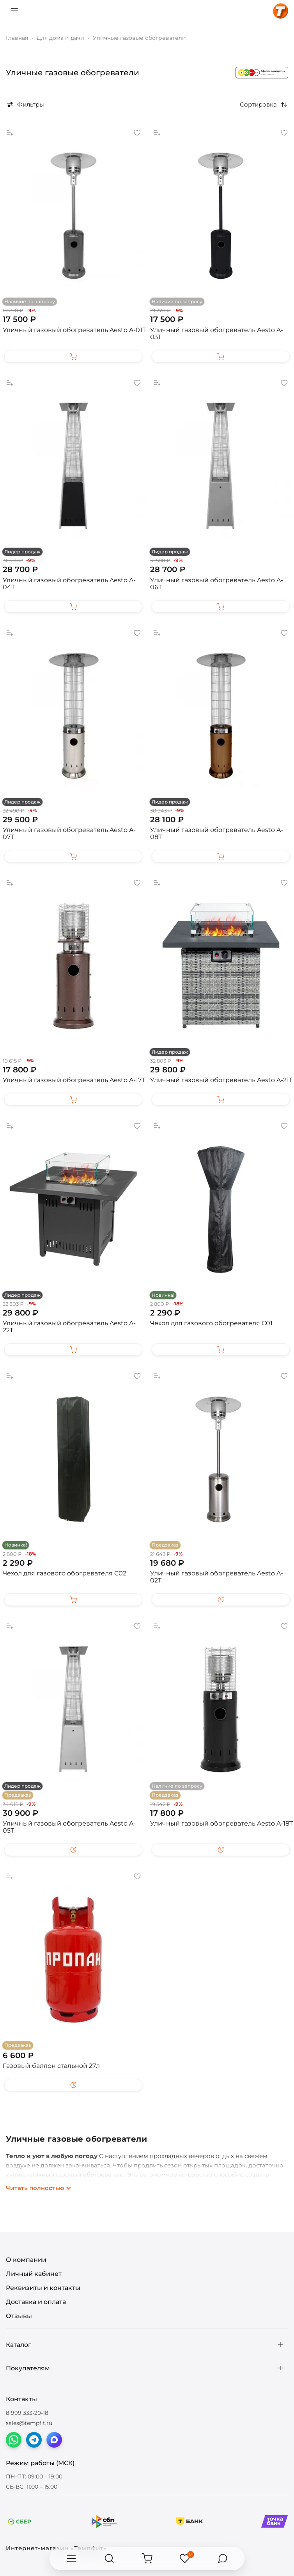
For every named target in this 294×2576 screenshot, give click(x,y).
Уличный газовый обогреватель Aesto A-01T (74, 330)
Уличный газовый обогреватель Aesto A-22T (69, 1326)
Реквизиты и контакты (43, 2288)
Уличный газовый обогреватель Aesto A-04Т (69, 583)
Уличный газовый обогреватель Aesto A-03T (216, 333)
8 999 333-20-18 (27, 2412)
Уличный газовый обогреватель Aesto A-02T (216, 1577)
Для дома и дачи (60, 37)
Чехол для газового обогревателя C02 (64, 1573)
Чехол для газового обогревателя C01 (211, 1323)
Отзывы (19, 2316)
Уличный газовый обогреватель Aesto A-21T (221, 1080)
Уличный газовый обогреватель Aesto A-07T (69, 833)
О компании (26, 2259)
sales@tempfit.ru (29, 2423)
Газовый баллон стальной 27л (51, 2065)
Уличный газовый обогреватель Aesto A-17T (74, 1080)
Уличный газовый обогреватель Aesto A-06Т (216, 583)
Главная (17, 37)
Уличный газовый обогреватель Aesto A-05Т (69, 1827)
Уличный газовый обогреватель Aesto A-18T (221, 1823)
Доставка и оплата (36, 2302)
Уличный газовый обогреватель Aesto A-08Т (216, 833)
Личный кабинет (34, 2273)
